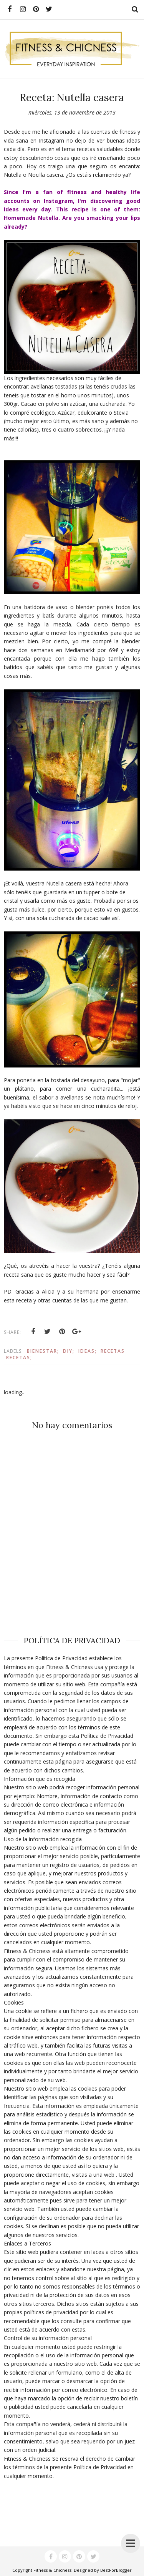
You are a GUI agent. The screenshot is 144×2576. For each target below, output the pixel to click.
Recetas (113, 1351)
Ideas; (87, 1351)
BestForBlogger (116, 2570)
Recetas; (19, 1357)
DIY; (68, 1351)
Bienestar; (43, 1351)
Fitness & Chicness (52, 2570)
